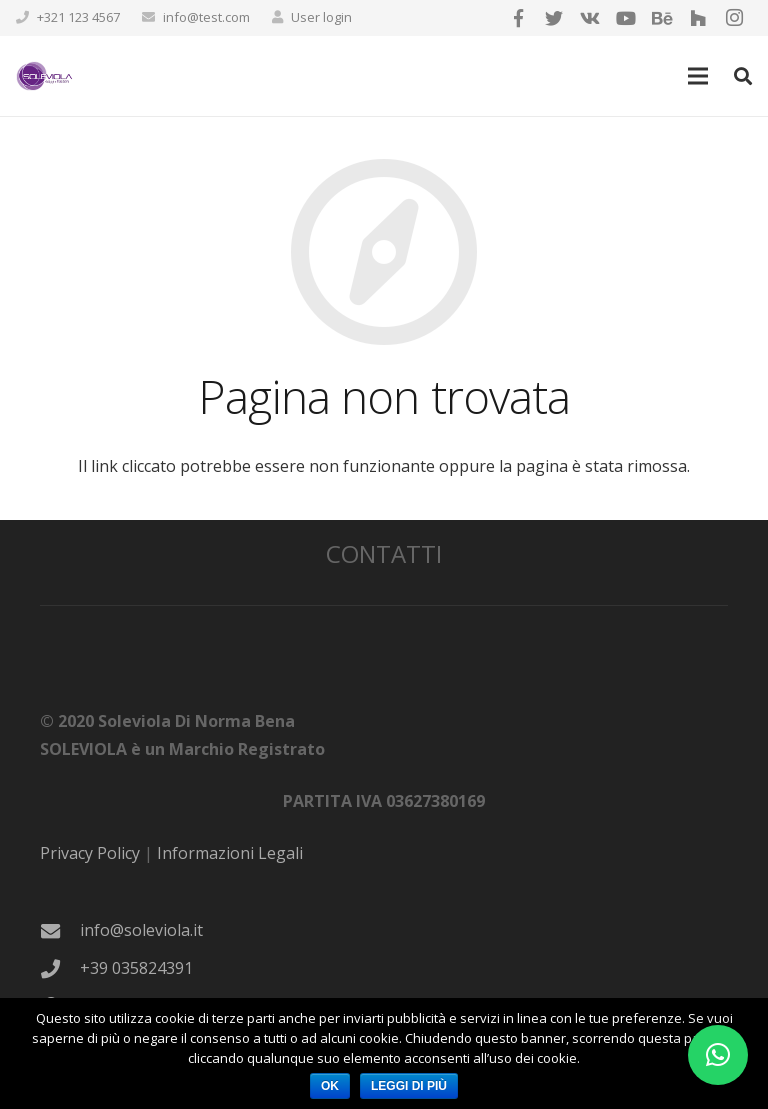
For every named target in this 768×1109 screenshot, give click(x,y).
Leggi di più (409, 1086)
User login (321, 17)
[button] (718, 1055)
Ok (330, 1086)
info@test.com (206, 17)
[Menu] (699, 76)
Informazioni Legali (230, 853)
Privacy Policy (90, 853)
